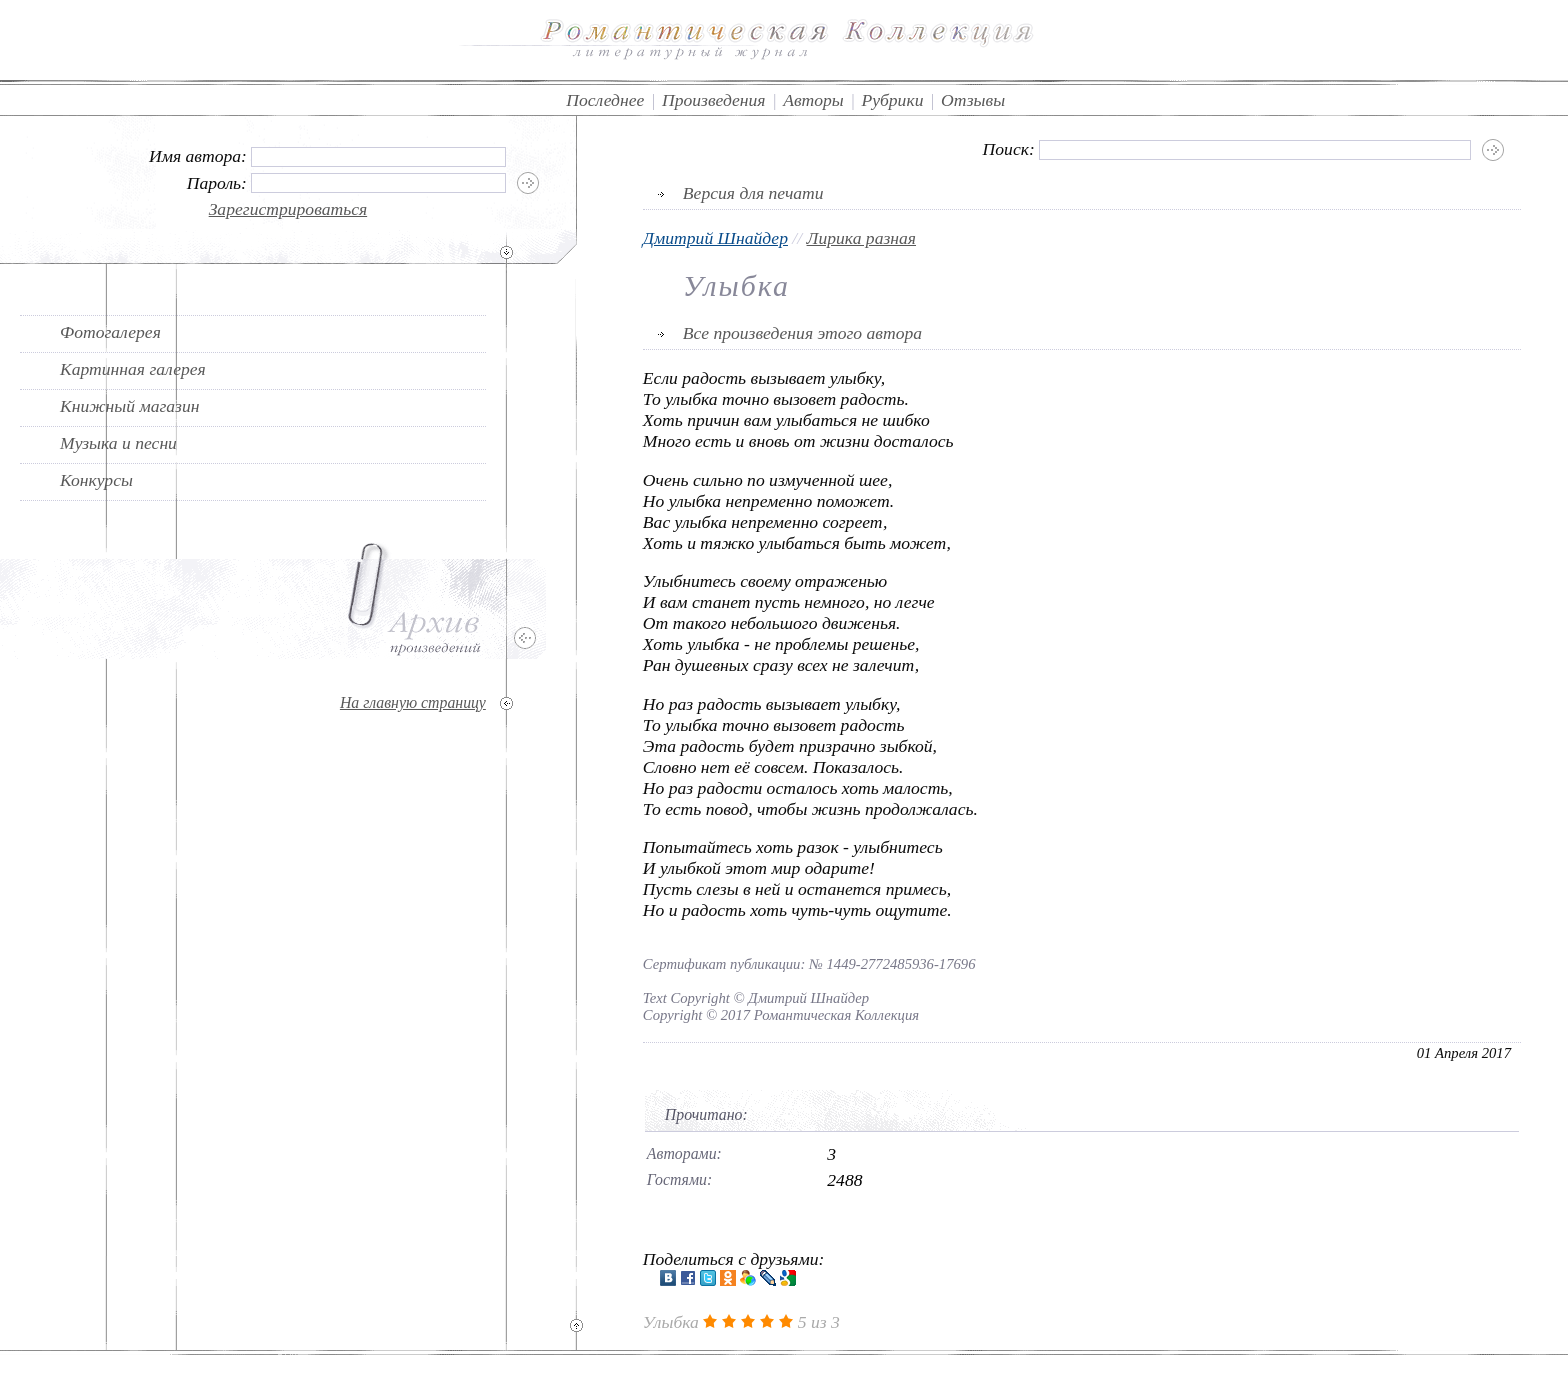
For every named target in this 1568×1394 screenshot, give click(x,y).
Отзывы (973, 100)
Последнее (605, 100)
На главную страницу (413, 702)
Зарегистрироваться (288, 209)
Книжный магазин (130, 406)
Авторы (813, 100)
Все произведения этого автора (802, 333)
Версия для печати (753, 193)
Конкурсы (96, 480)
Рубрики (892, 100)
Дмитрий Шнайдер (715, 238)
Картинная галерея (133, 369)
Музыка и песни (118, 443)
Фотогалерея (110, 332)
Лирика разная (861, 238)
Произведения (714, 100)
